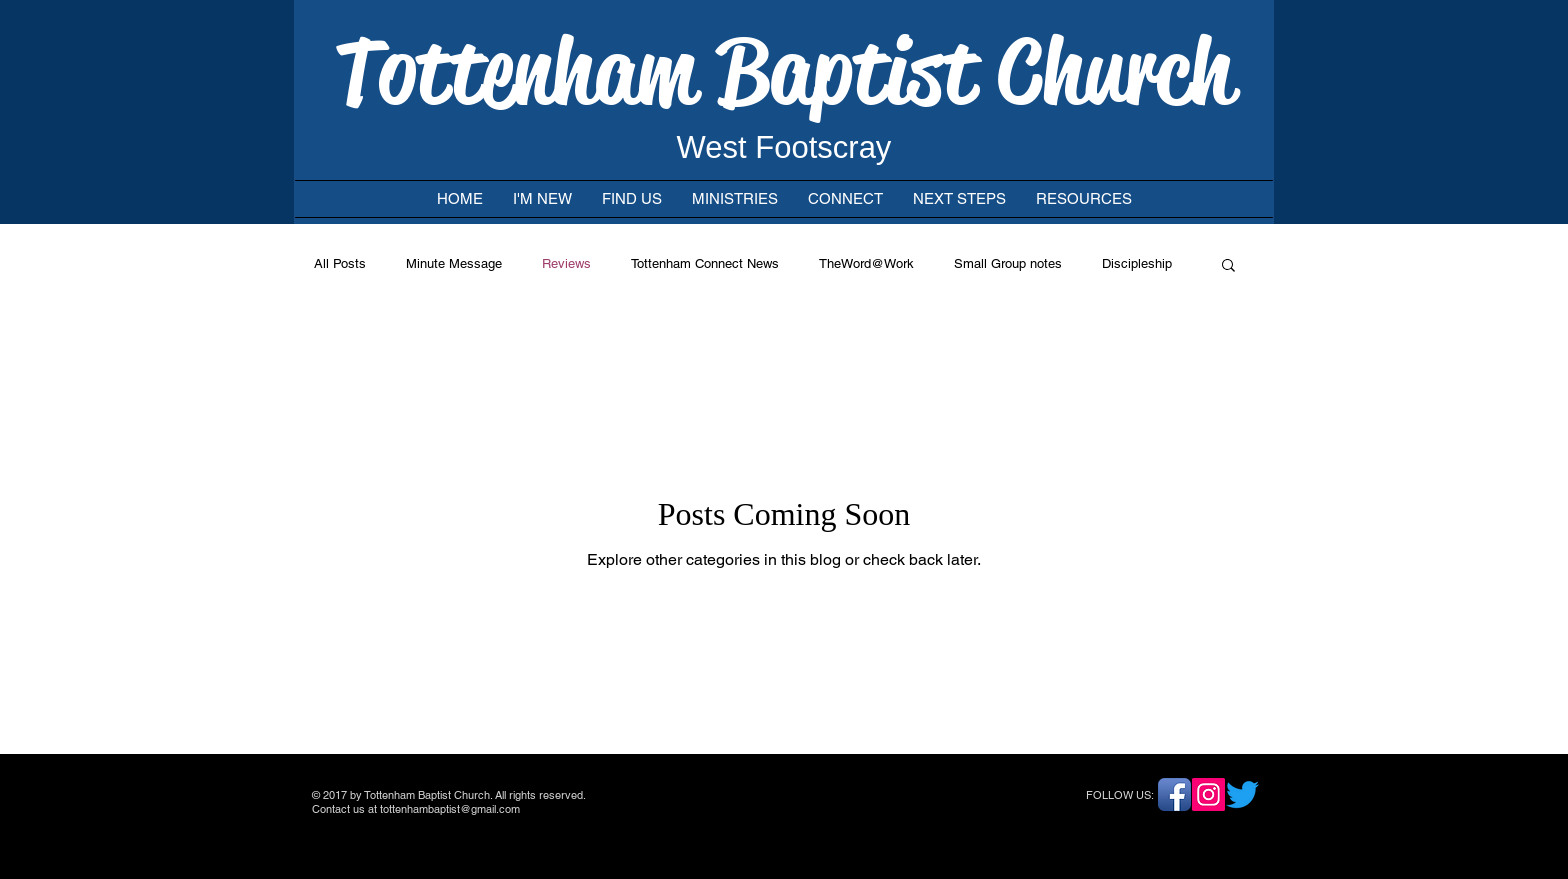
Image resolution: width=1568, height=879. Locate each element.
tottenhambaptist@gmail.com (450, 809)
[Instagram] (1208, 794)
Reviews (566, 263)
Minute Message (454, 263)
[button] (1228, 266)
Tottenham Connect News (705, 263)
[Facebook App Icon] (1174, 794)
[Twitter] (1242, 794)
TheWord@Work (866, 263)
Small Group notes (1008, 263)
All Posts (340, 263)
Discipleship (1137, 263)
